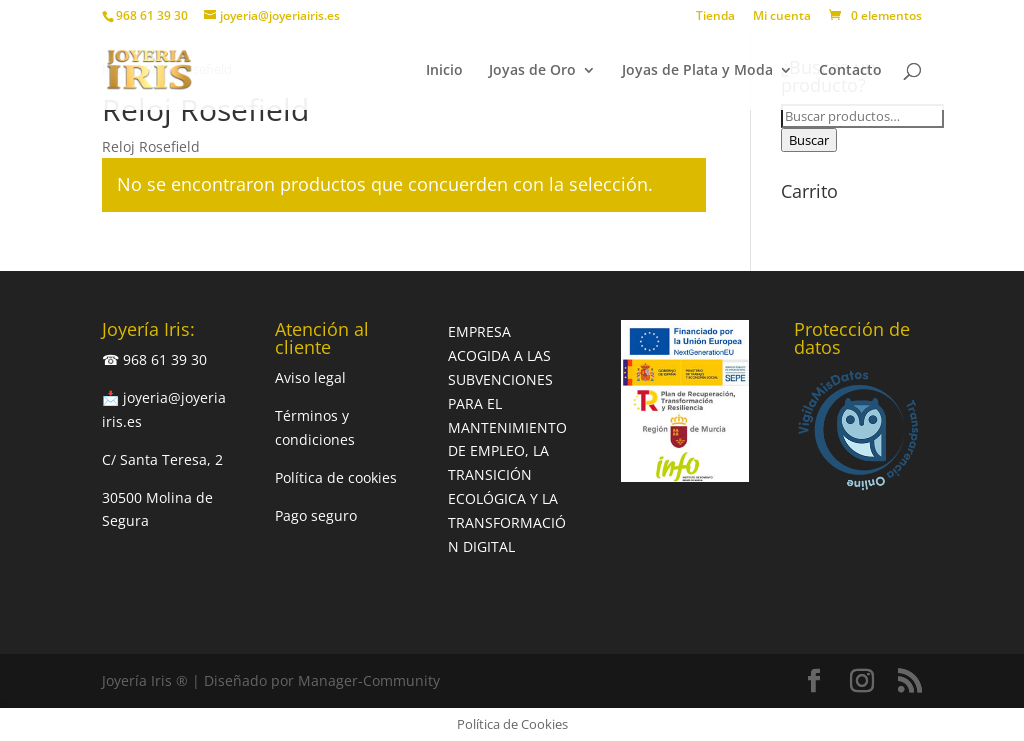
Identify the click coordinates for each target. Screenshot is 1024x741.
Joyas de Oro (532, 71)
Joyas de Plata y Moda (697, 71)
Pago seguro (316, 515)
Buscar (809, 140)
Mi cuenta (782, 17)
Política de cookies (336, 477)
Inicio (444, 71)
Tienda (715, 17)
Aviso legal (310, 377)
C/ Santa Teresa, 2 (162, 459)
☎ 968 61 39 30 (154, 359)
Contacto (850, 71)
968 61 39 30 (152, 15)
